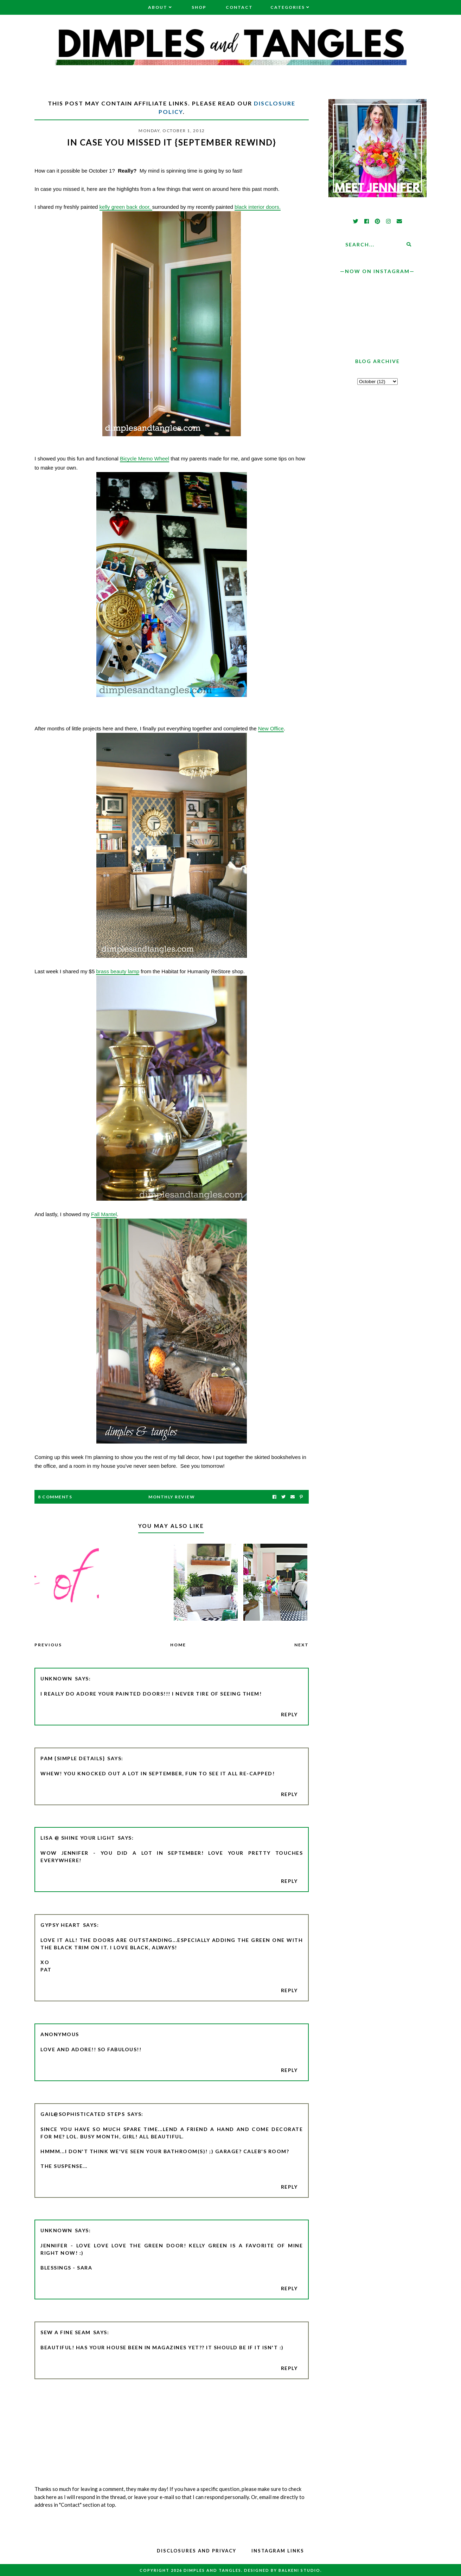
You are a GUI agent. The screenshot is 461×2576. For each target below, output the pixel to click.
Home (178, 1644)
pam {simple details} (72, 1758)
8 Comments (55, 1496)
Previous (48, 1644)
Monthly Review (171, 1496)
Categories (287, 7)
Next (301, 1644)
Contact (239, 7)
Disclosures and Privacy (196, 2551)
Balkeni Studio (299, 2570)
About (157, 7)
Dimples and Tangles (212, 2570)
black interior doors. (258, 207)
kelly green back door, (126, 207)
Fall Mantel (104, 1214)
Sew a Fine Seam (65, 2332)
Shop (199, 7)
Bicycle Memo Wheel (144, 458)
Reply (289, 1714)
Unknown (56, 1678)
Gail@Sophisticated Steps (82, 2114)
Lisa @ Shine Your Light (77, 1838)
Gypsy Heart (60, 1925)
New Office (271, 728)
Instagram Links (277, 2551)
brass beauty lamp (117, 971)
